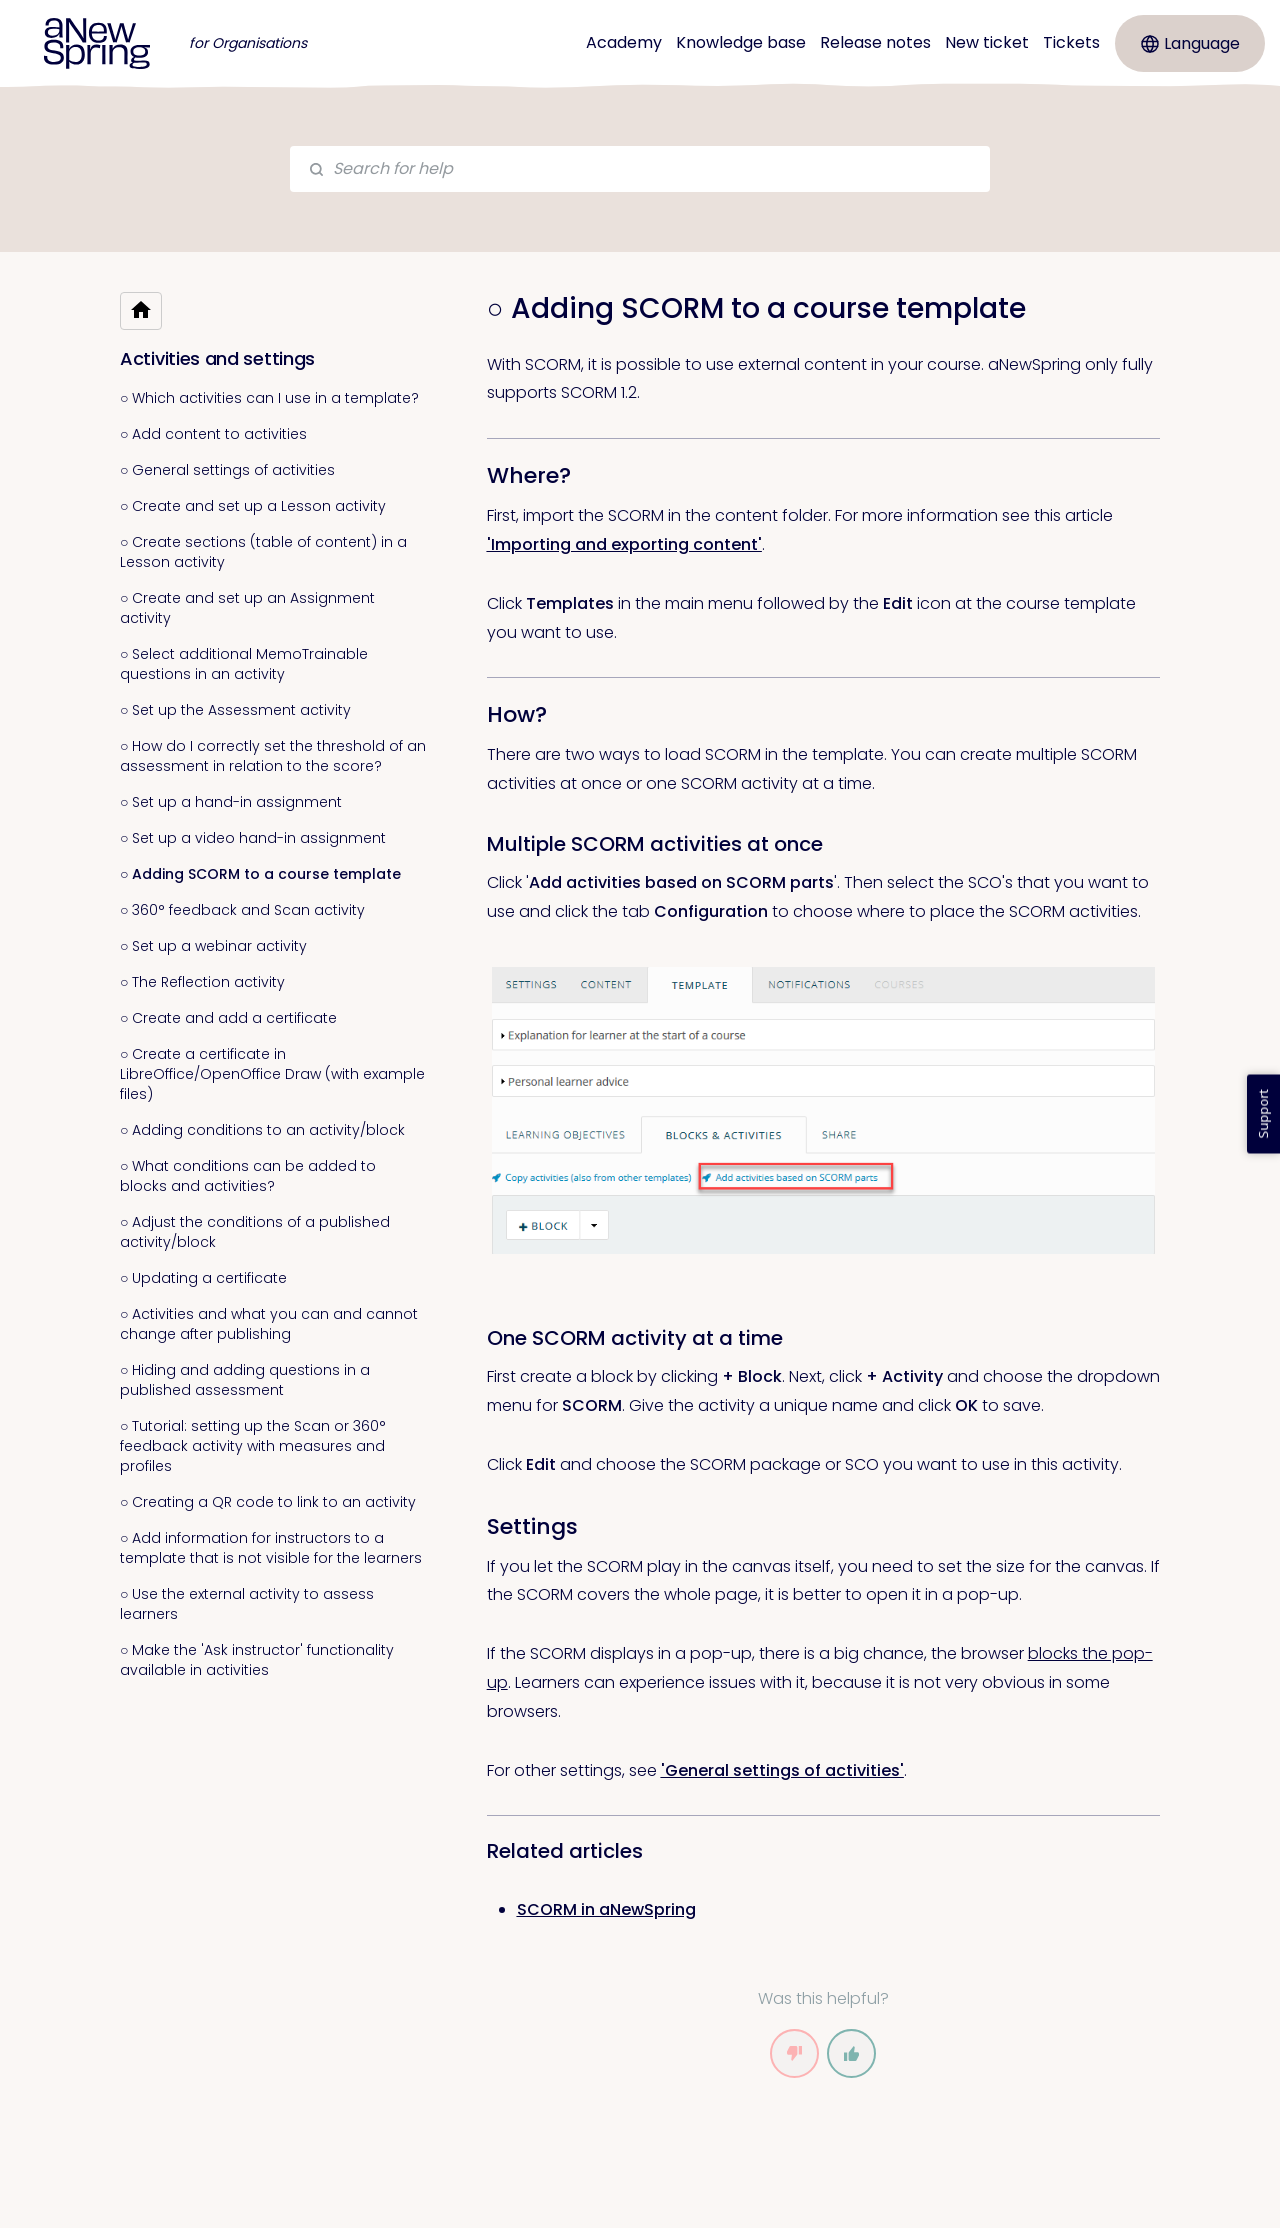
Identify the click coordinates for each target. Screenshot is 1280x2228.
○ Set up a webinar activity (213, 946)
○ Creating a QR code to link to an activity (268, 1502)
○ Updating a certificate (203, 1278)
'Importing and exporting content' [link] (624, 544)
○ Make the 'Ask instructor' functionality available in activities (257, 1660)
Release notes (875, 42)
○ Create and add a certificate (228, 1018)
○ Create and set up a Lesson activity (253, 506)
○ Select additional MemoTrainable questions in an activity (244, 664)
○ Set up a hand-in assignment (231, 802)
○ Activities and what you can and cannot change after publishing (269, 1324)
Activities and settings (217, 358)
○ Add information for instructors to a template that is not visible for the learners (271, 1548)
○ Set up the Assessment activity (235, 710)
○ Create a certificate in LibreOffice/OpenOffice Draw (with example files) (272, 1074)
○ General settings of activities (227, 470)
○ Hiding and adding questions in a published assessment (245, 1380)
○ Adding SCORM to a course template (260, 874)
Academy (624, 42)
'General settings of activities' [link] (782, 1770)
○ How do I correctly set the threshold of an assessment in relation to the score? (273, 756)
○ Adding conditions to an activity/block (262, 1130)
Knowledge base (741, 42)
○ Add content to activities (213, 434)
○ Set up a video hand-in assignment (253, 838)
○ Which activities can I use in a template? (269, 398)
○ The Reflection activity (202, 982)
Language (1190, 43)
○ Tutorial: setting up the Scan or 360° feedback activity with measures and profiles (253, 1446)
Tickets (1071, 42)
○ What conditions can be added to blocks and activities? (248, 1176)
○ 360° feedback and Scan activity (242, 910)
